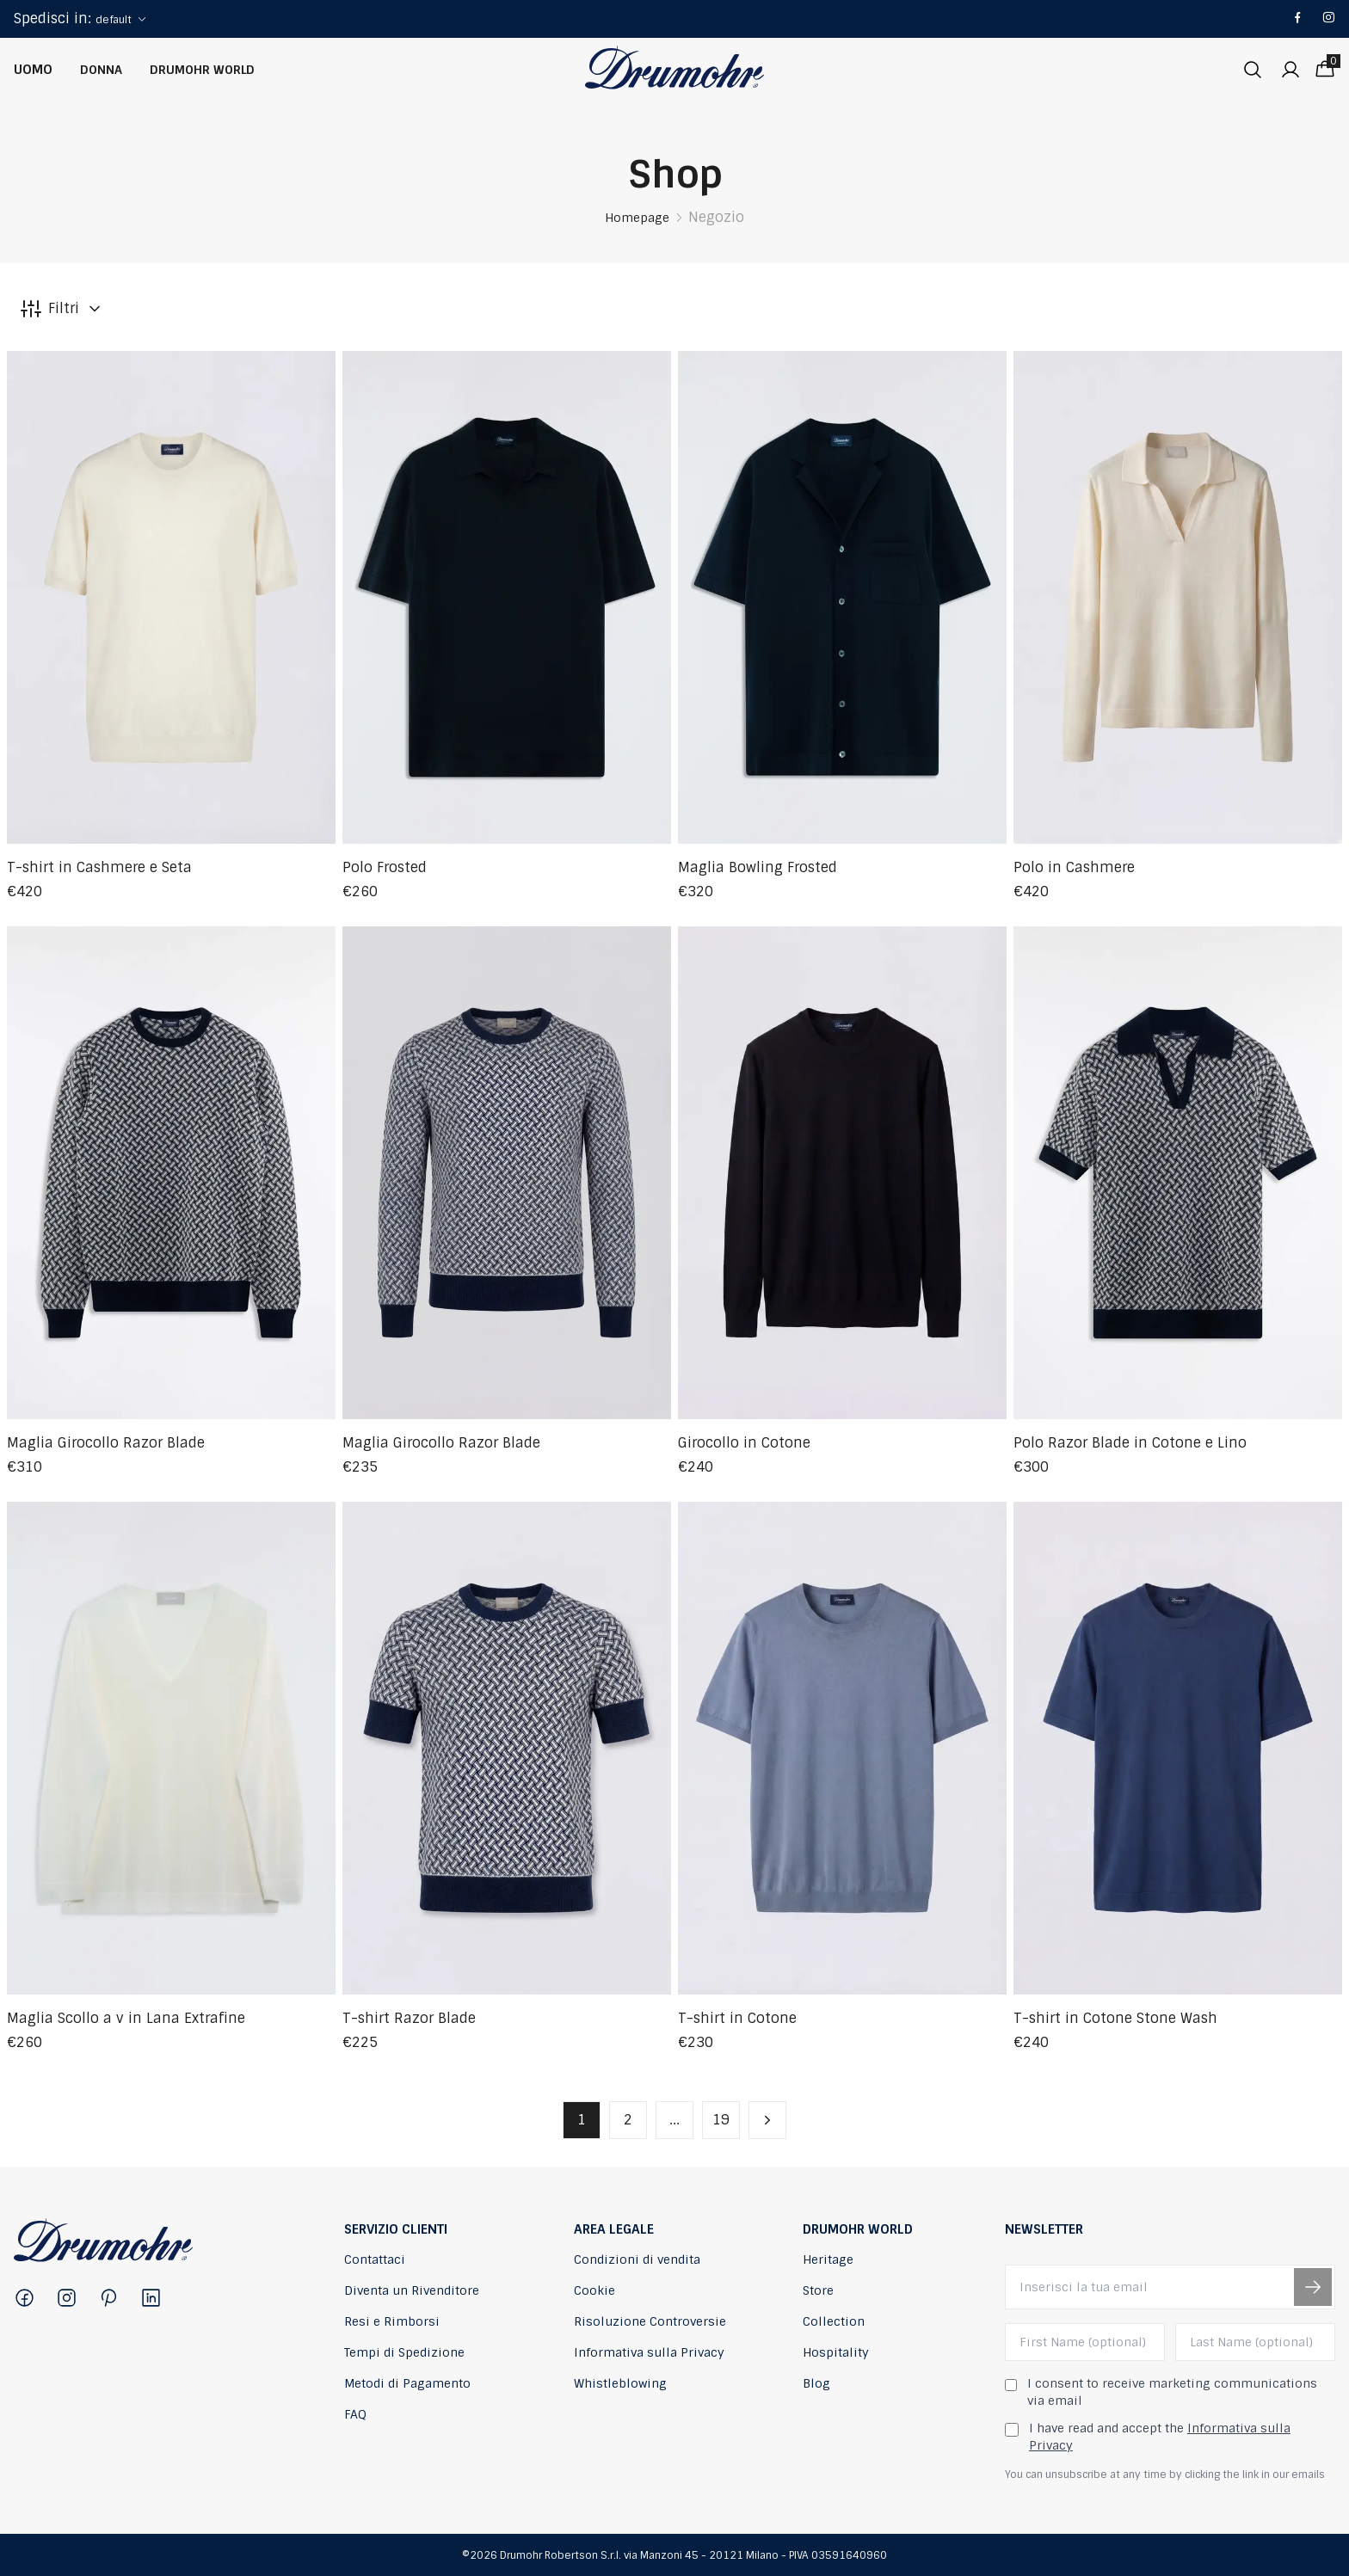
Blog (816, 2383)
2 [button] (628, 2120)
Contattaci (374, 2259)
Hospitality (836, 2352)
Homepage (637, 217)
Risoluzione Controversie (650, 2321)
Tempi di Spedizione (404, 2352)
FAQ (355, 2414)
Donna (101, 69)
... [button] (674, 2120)
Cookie (594, 2290)
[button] (767, 2120)
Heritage (828, 2259)
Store (818, 2290)
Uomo (33, 69)
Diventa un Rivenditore (411, 2290)
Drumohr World (202, 69)
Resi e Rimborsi (392, 2321)
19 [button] (721, 2120)
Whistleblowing (620, 2383)
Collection (834, 2321)
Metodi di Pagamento (407, 2383)
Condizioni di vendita (637, 2259)
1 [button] (581, 2120)
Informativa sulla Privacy (649, 2352)
